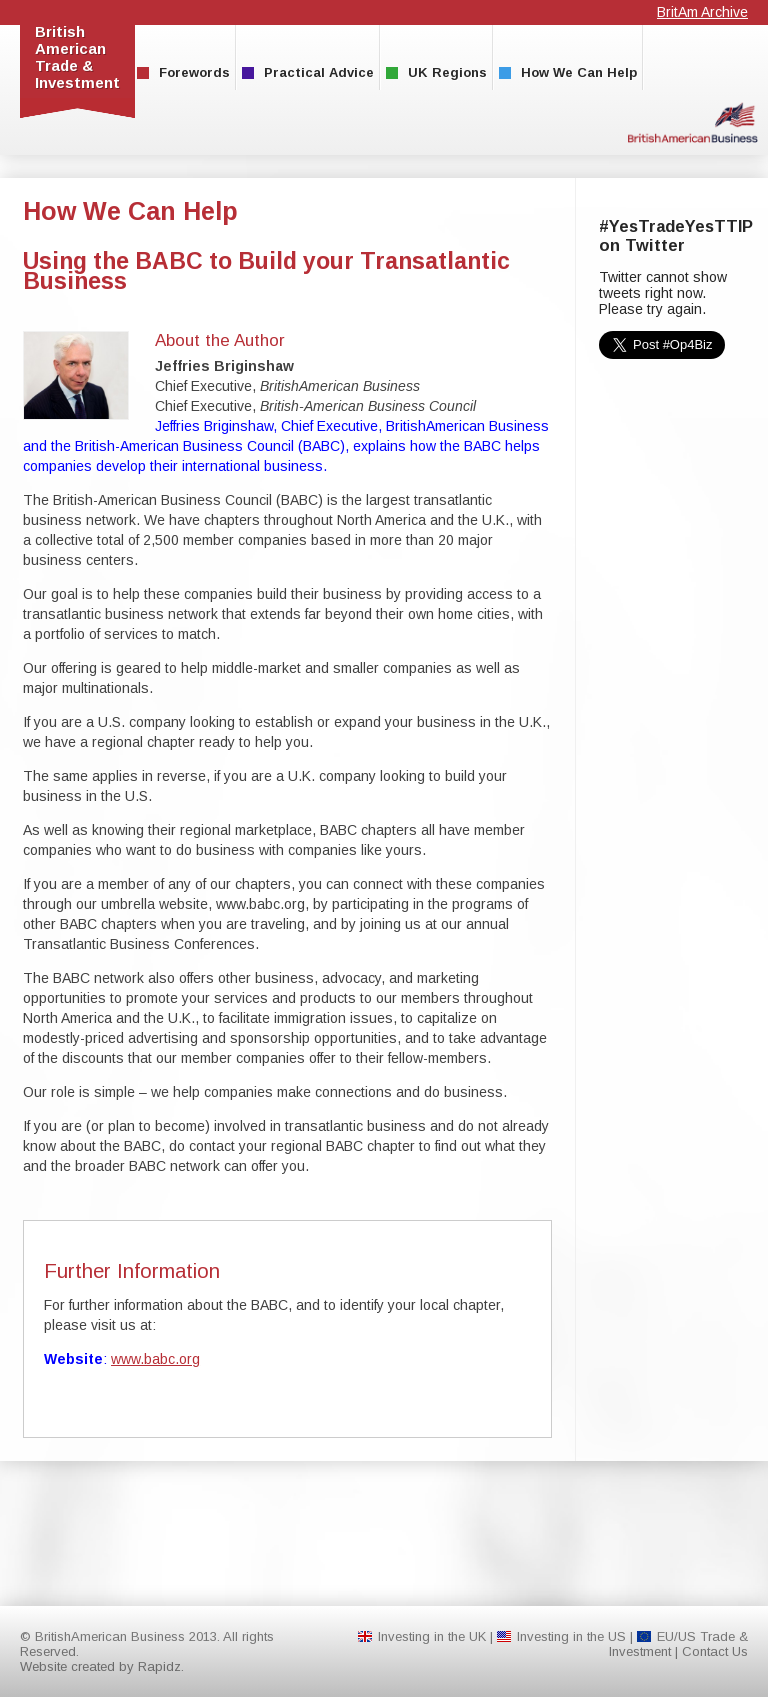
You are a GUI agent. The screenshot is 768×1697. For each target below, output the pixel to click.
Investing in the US (571, 1636)
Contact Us (715, 1651)
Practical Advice (308, 72)
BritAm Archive (702, 12)
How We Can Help (568, 72)
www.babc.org (155, 1359)
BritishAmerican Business (693, 122)
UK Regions (436, 72)
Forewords (183, 72)
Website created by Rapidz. (102, 1666)
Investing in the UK (432, 1636)
